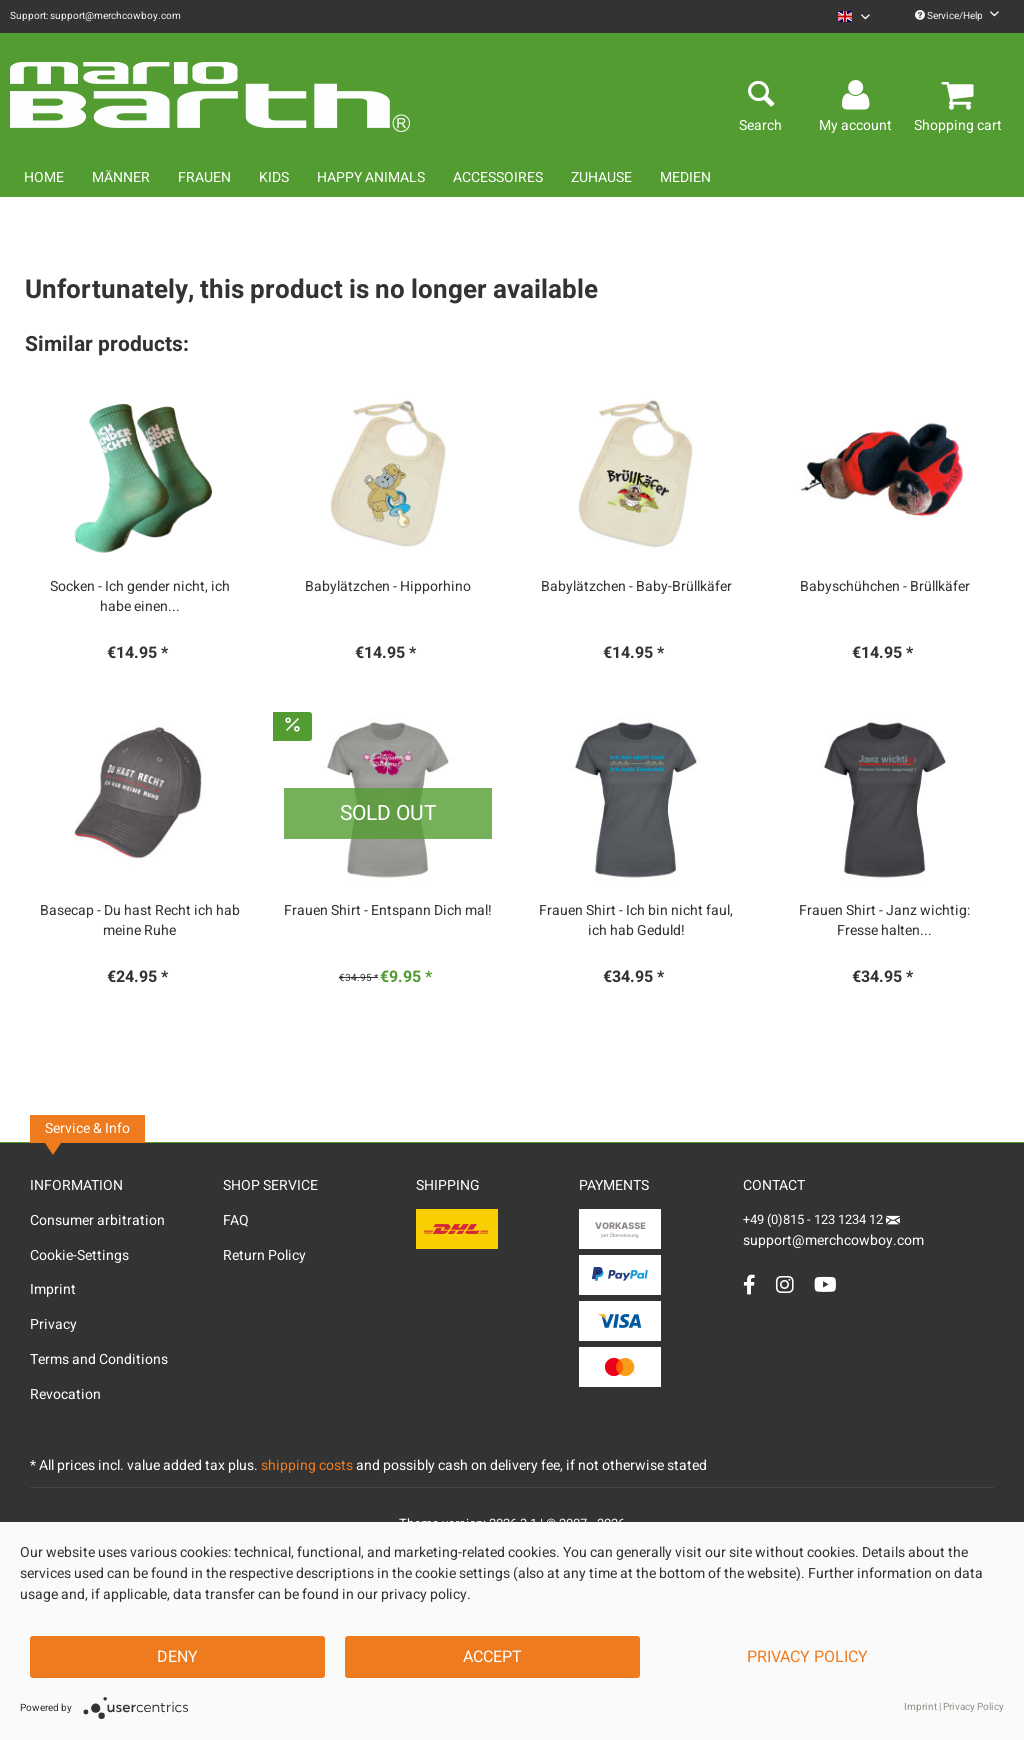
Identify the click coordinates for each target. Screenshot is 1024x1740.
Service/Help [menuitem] (957, 16)
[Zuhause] (601, 177)
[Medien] (685, 177)
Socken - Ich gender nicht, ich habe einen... (140, 597)
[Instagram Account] (785, 1284)
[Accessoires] (498, 177)
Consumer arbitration (97, 1220)
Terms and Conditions (99, 1359)
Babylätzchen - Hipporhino (388, 587)
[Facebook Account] (749, 1284)
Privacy (53, 1324)
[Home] (44, 177)
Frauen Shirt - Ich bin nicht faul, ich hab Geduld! (636, 921)
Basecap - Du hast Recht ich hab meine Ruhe (140, 921)
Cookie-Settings (79, 1255)
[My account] (858, 96)
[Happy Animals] (371, 177)
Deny (177, 1657)
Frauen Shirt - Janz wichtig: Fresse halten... (884, 921)
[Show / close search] (760, 96)
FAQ (236, 1220)
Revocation (65, 1394)
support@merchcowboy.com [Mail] (833, 1233)
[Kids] (274, 177)
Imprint (53, 1289)
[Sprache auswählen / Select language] (854, 16)
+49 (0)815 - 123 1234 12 (814, 1219)
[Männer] (121, 177)
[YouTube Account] (825, 1284)
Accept (492, 1657)
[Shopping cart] (961, 96)
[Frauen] (204, 177)
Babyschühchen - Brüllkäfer (885, 587)
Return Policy (264, 1255)
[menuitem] (854, 16)
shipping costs (307, 1465)
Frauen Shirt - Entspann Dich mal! (388, 911)
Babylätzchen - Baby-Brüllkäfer (636, 587)
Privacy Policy (807, 1657)
